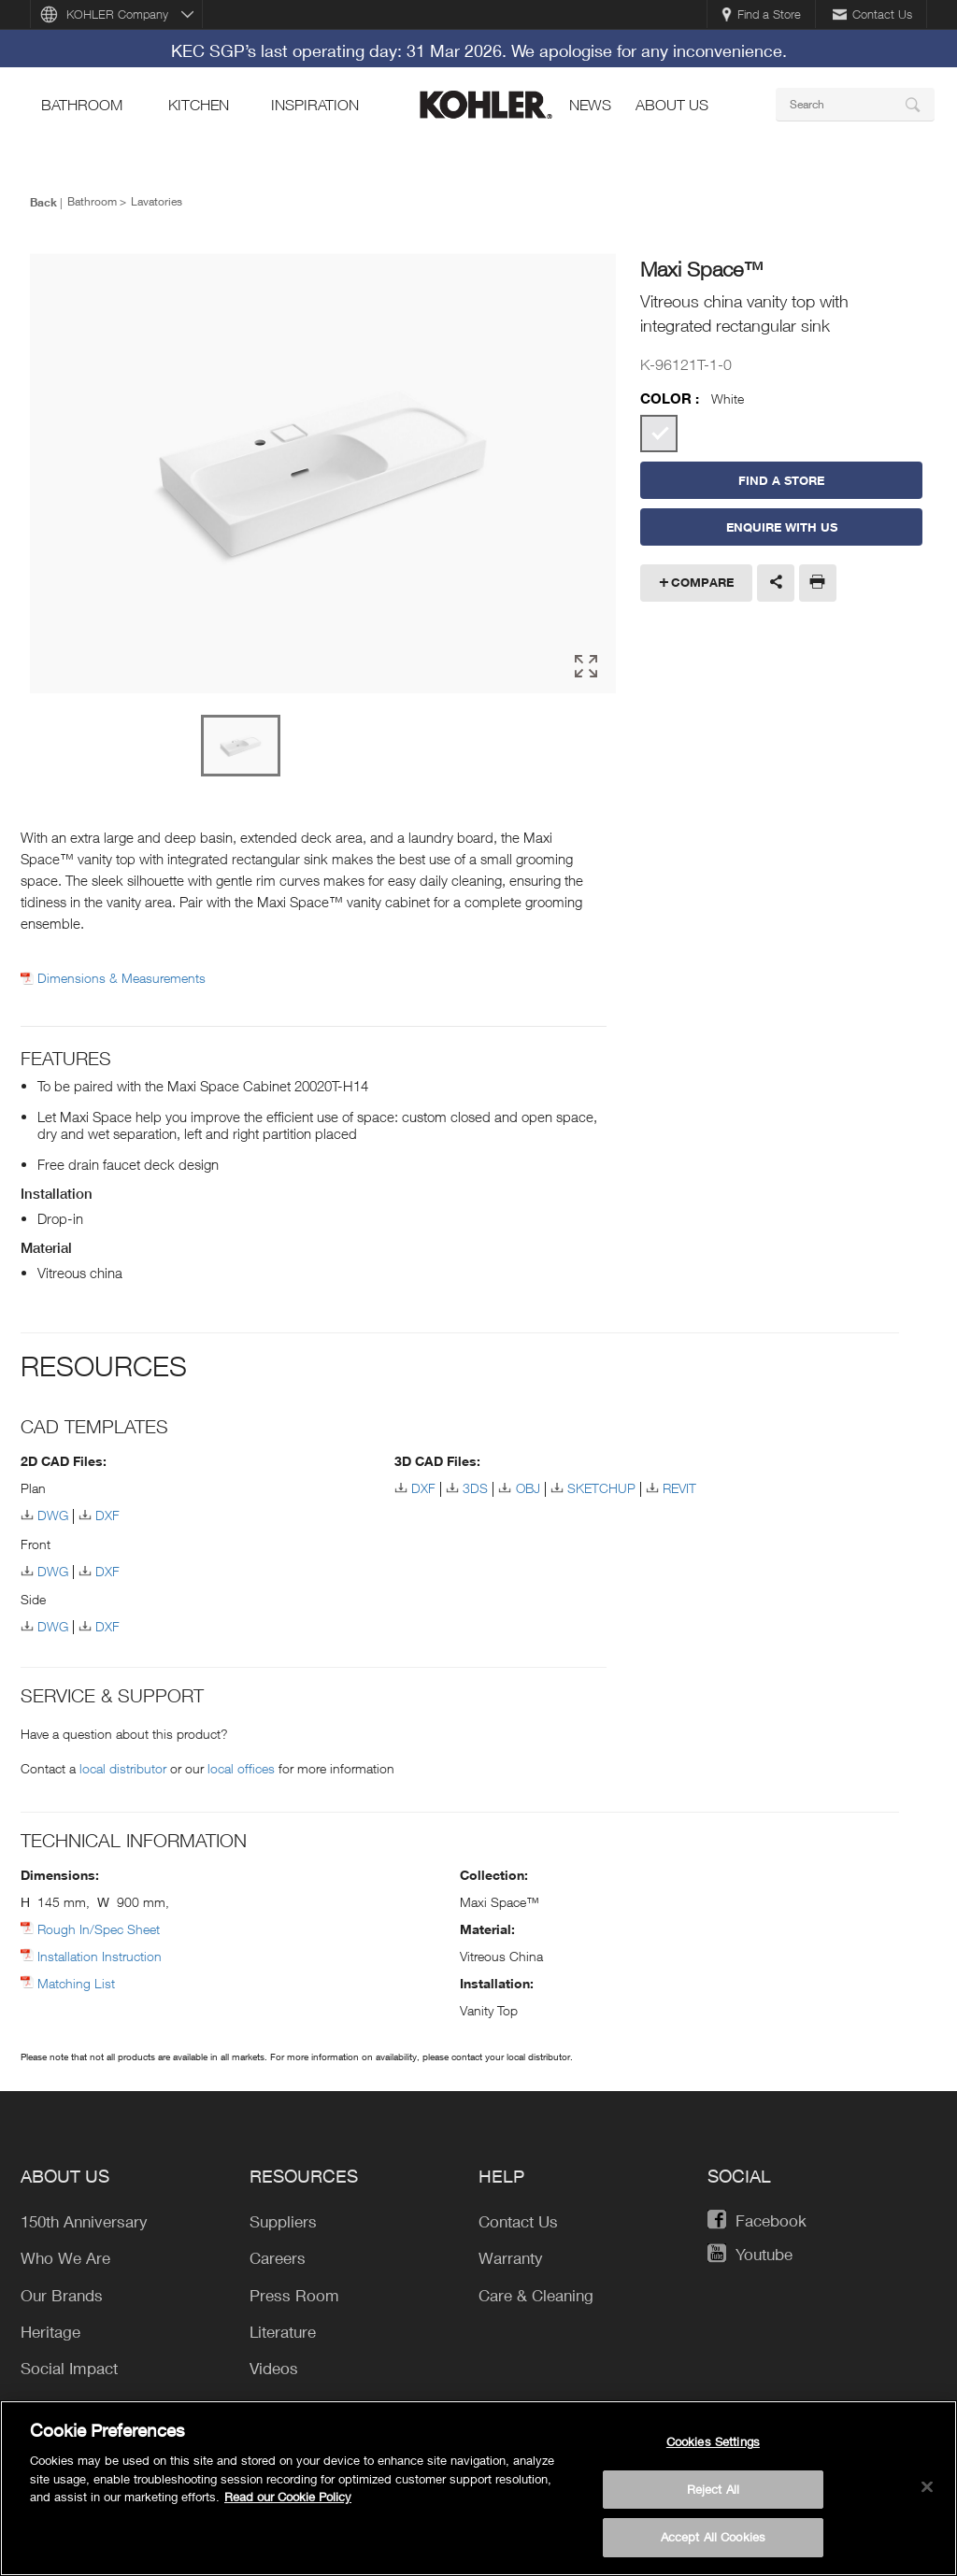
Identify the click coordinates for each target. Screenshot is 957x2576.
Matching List (76, 1983)
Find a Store (761, 14)
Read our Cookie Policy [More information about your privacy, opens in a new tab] (287, 2500)
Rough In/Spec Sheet (98, 1929)
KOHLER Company (117, 14)
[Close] (927, 2490)
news (590, 104)
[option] (323, 474)
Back (43, 201)
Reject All (713, 2491)
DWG (52, 1515)
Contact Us (872, 14)
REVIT (679, 1488)
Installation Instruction (99, 1956)
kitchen (198, 104)
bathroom (81, 104)
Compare (702, 582)
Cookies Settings (713, 2445)
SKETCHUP (601, 1488)
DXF (107, 1515)
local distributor (122, 1768)
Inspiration (315, 104)
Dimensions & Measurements (121, 978)
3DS (475, 1488)
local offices (241, 1768)
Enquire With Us (781, 526)
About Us (672, 104)
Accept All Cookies (713, 2540)
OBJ (528, 1488)
